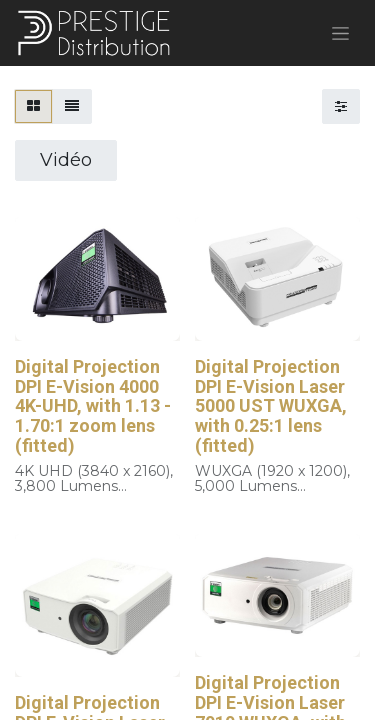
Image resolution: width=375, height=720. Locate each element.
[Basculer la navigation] (340, 33)
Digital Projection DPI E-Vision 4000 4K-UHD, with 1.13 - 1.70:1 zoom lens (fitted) (93, 406)
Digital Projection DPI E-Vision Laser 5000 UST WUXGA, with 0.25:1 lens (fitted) (271, 406)
